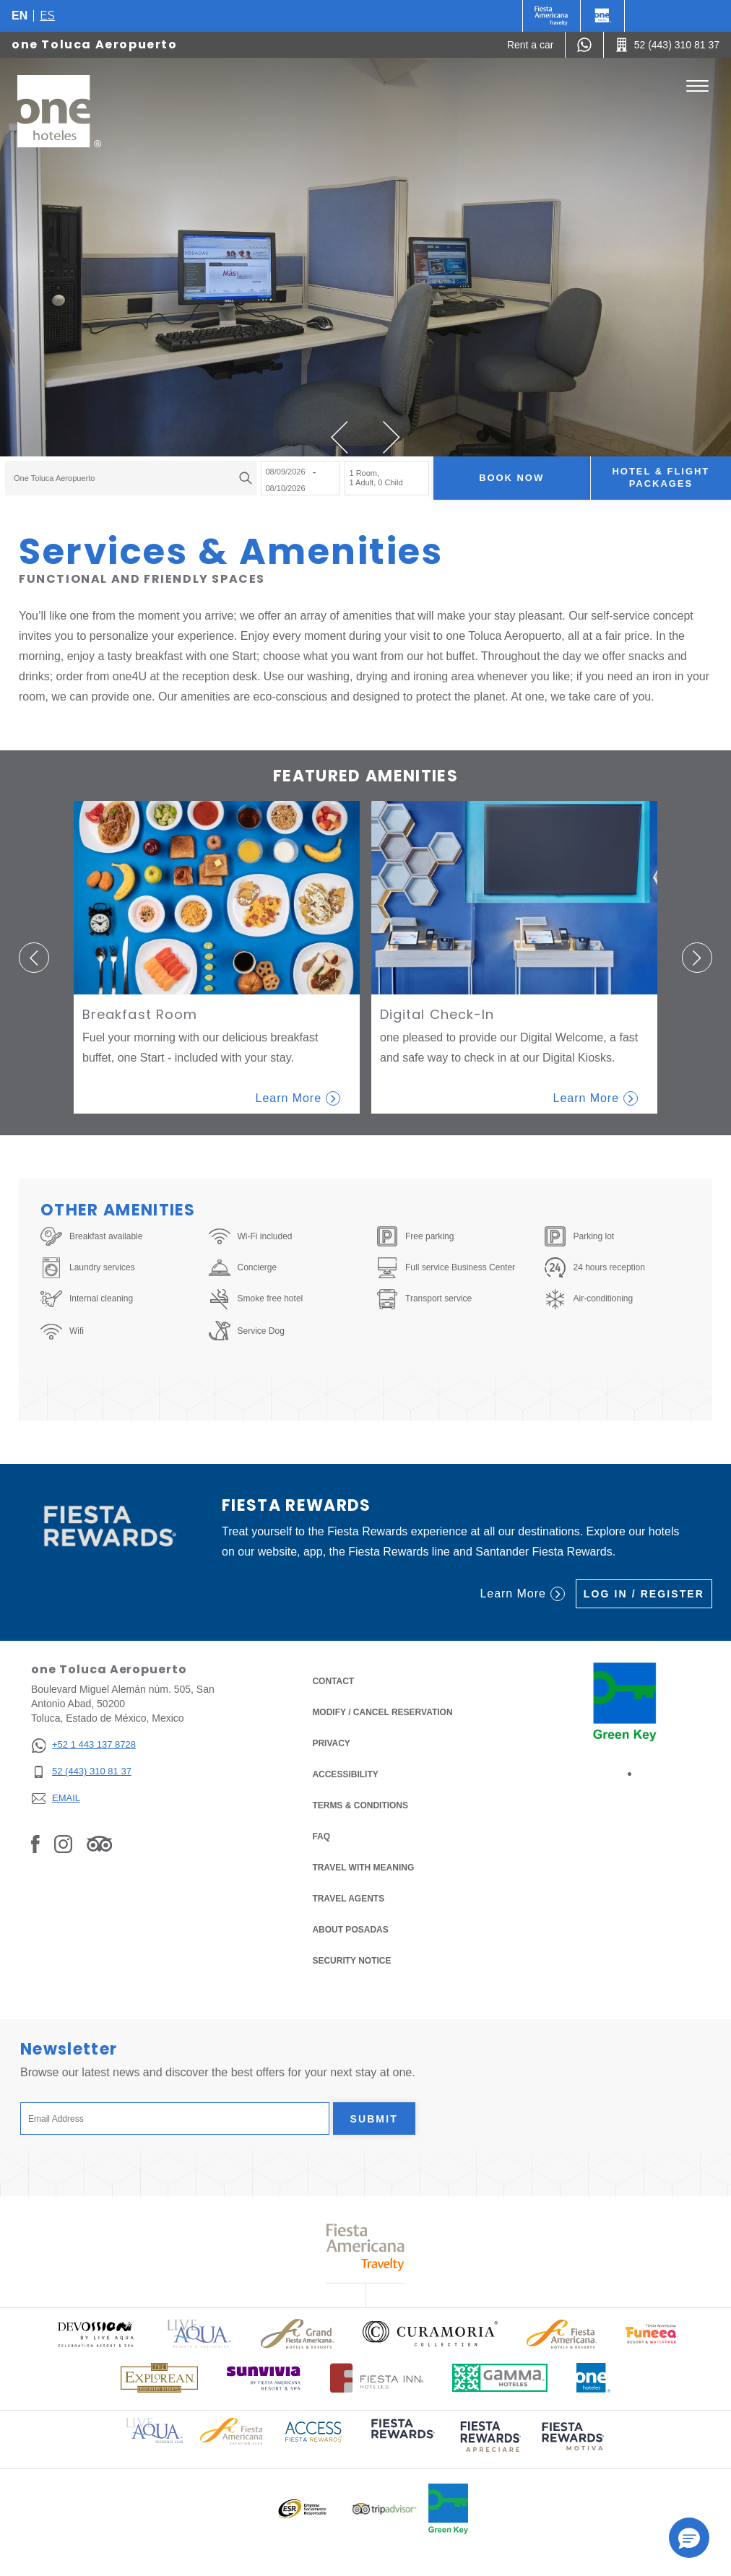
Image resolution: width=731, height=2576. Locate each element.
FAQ (321, 1836)
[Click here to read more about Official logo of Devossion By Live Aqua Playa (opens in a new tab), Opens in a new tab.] (95, 2334)
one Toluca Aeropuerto (95, 44)
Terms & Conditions (360, 1804)
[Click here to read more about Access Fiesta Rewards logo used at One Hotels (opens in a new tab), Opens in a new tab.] (313, 2430)
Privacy (331, 1742)
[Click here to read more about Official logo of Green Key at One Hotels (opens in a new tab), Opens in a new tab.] (448, 2509)
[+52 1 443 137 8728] (83, 1745)
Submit (374, 2119)
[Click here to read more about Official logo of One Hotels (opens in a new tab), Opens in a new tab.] (593, 2378)
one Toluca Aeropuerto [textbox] (54, 478)
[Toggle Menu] (697, 86)
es (47, 15)
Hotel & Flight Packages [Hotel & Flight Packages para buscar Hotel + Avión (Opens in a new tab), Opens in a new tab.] (661, 477)
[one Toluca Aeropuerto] (59, 111)
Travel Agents (348, 1899)
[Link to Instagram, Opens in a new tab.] (63, 1844)
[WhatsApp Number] (584, 45)
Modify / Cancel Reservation (382, 1712)
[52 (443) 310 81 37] (83, 1772)
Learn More (298, 1098)
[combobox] (130, 478)
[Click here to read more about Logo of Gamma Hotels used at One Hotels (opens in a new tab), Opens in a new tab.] (500, 2378)
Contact (333, 1681)
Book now (511, 477)
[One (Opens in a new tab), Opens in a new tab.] (551, 16)
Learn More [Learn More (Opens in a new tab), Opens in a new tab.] (522, 1594)
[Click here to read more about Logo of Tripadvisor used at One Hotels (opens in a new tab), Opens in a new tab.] (384, 2509)
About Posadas (350, 1930)
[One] (602, 16)
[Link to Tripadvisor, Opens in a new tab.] (99, 1844)
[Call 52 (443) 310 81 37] (667, 45)
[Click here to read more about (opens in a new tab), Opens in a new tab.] (402, 2438)
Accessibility (345, 1774)
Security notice (351, 1961)
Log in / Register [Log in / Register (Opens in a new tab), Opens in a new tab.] (644, 1594)
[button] (339, 437)
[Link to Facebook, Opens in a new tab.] (35, 1844)
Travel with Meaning (363, 1867)
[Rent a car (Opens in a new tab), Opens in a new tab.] (531, 45)
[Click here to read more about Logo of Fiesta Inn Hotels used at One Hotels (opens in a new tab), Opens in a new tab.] (376, 2378)
